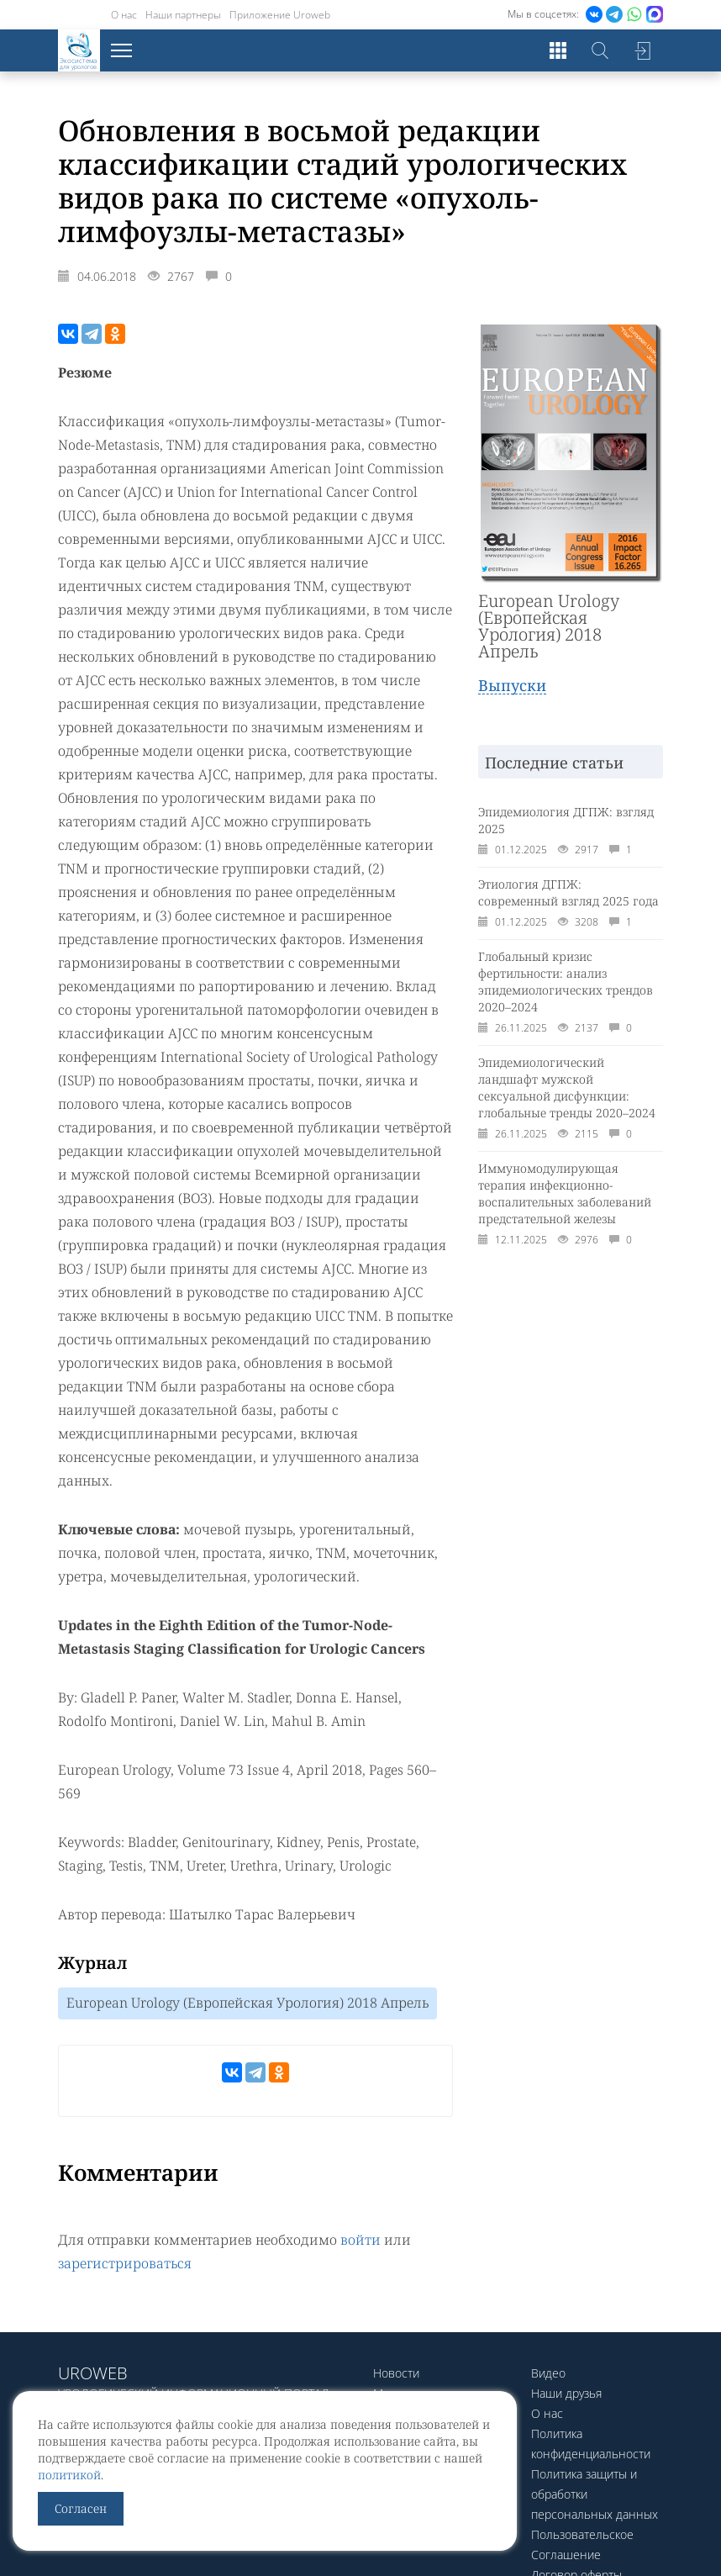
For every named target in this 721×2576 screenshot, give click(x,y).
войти (360, 2239)
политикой (69, 2475)
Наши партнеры (183, 15)
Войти (642, 50)
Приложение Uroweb (279, 15)
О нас (124, 15)
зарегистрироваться (125, 2263)
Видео (548, 2373)
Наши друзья (566, 2393)
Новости (396, 2373)
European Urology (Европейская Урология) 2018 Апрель (247, 2003)
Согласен (81, 2508)
